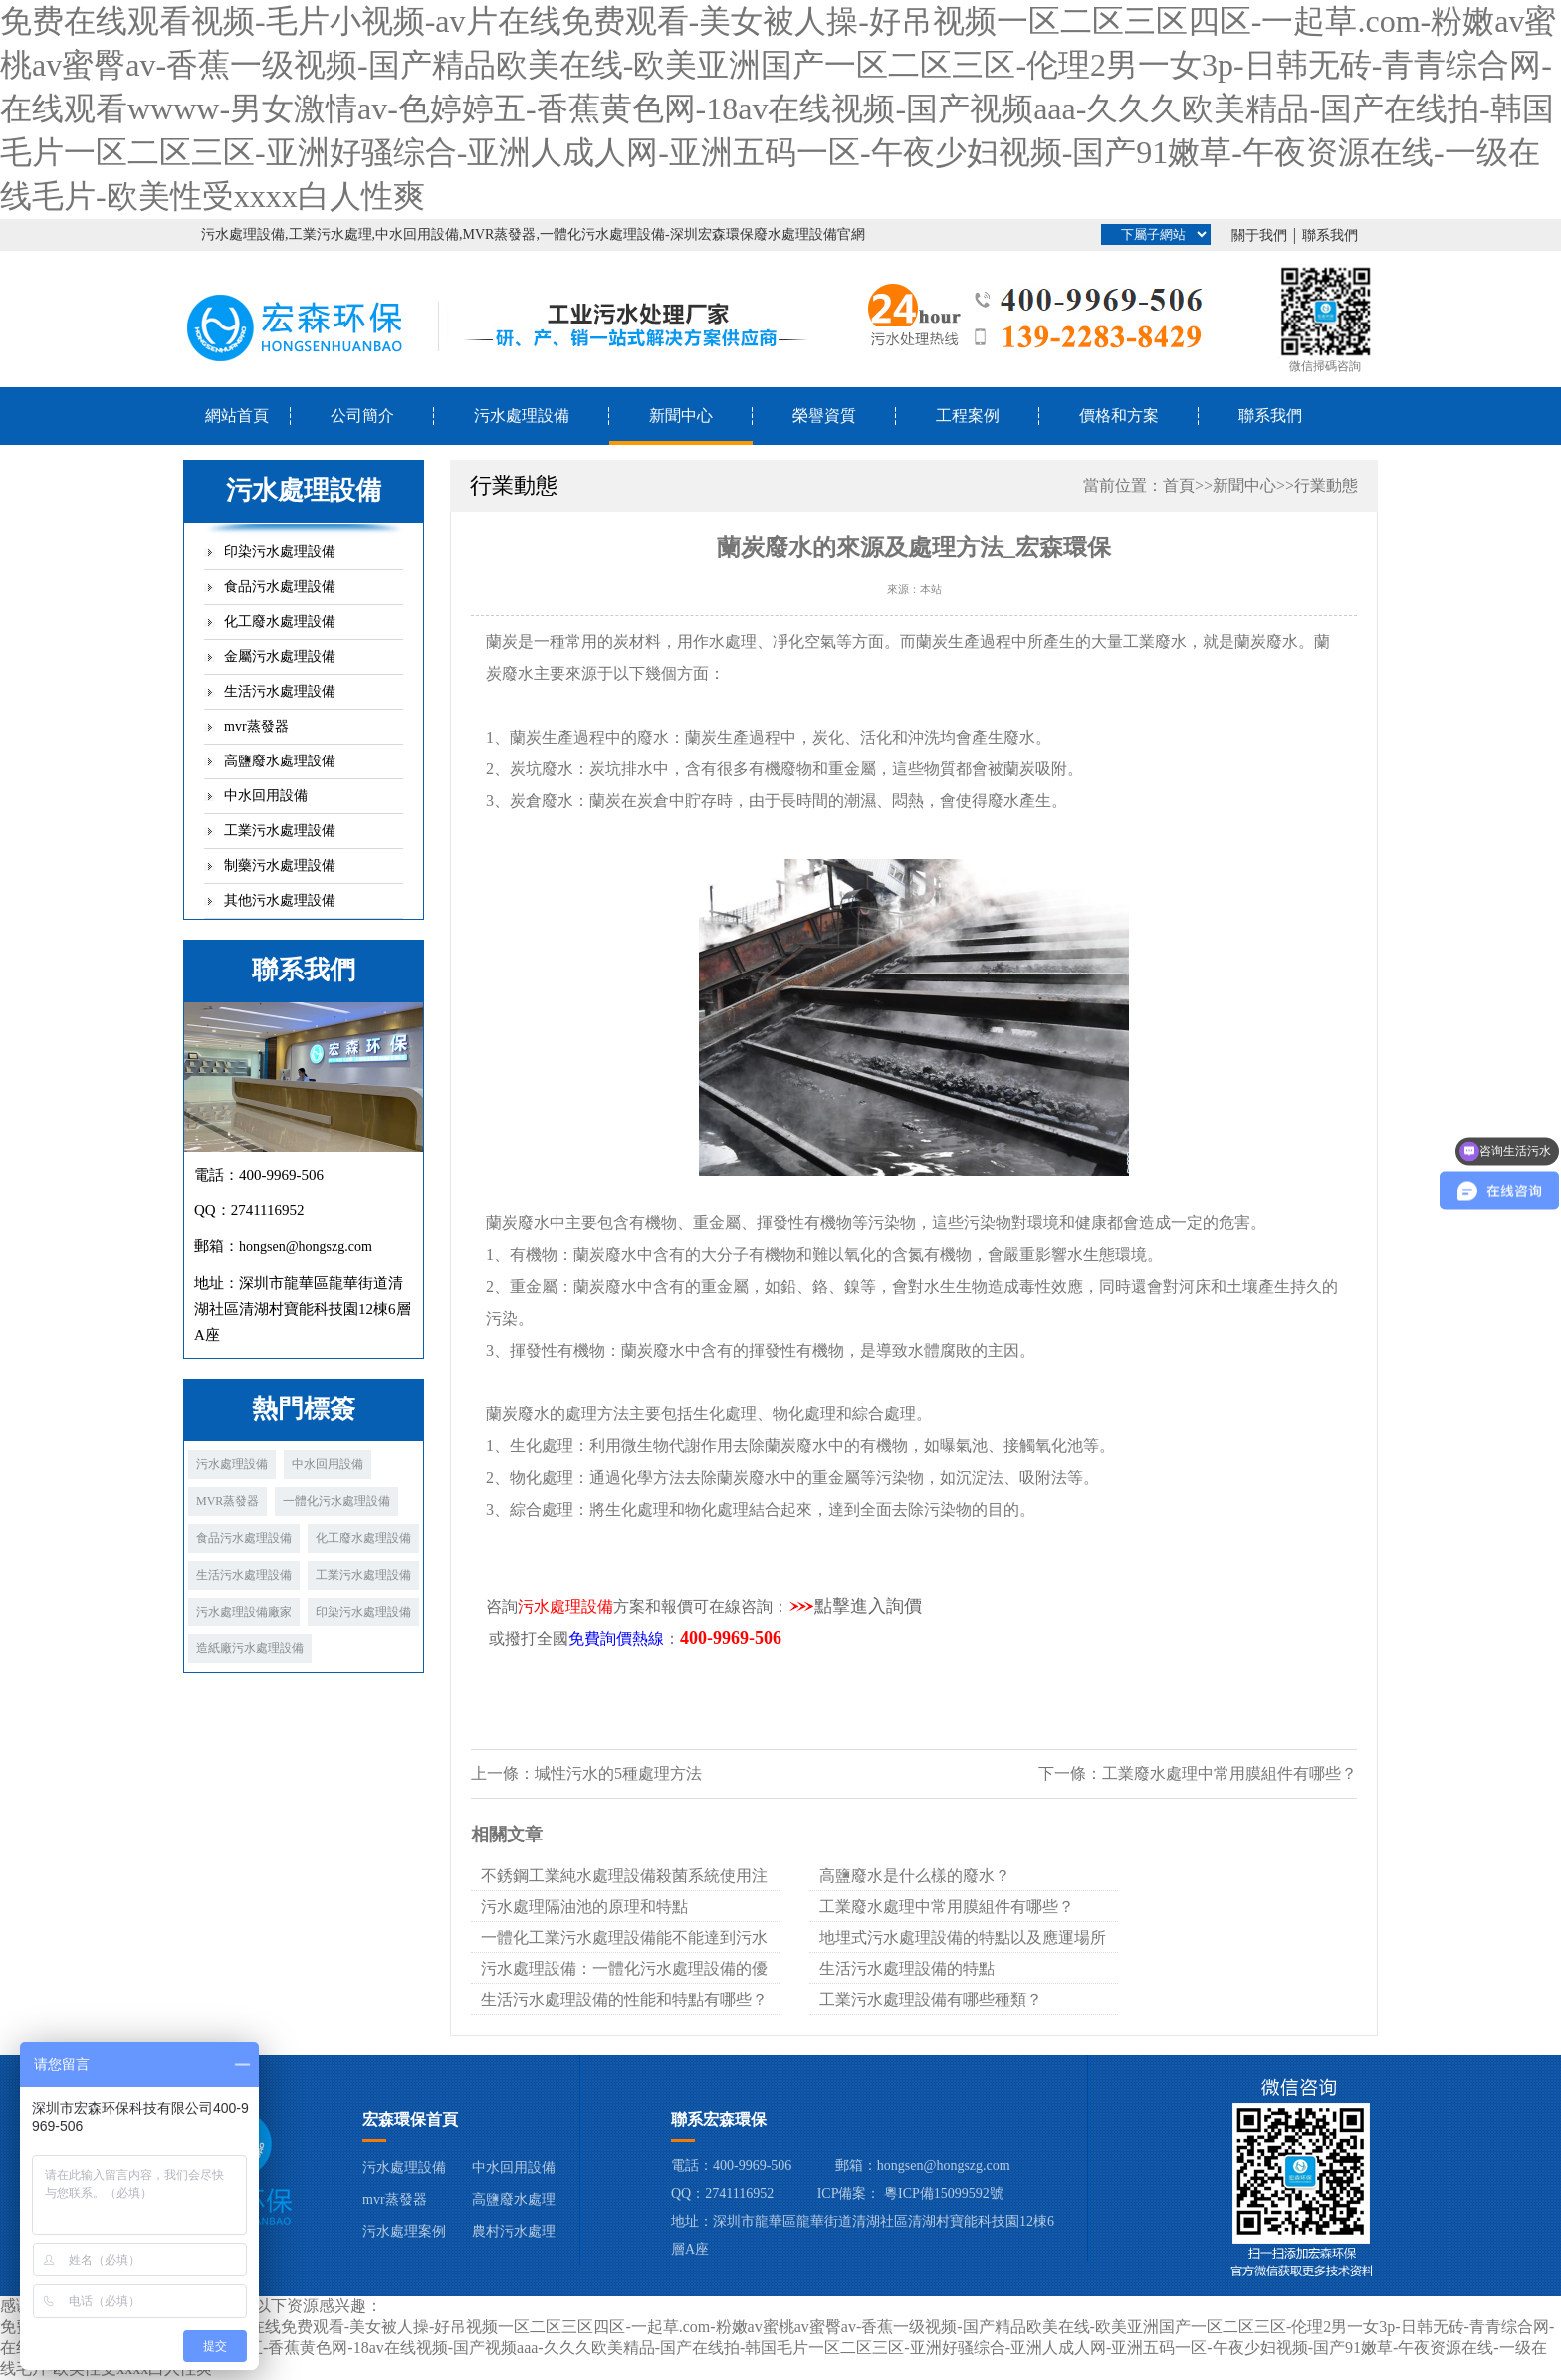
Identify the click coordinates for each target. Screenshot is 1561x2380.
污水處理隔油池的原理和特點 (584, 1906)
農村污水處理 (514, 2231)
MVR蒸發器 (227, 1501)
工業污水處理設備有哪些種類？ (930, 1999)
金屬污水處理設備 (279, 656)
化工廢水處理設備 (279, 621)
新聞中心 (681, 415)
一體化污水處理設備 (336, 1501)
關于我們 (1259, 235)
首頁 (1179, 485)
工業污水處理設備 (279, 830)
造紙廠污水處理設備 (250, 1648)
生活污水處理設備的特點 (907, 1968)
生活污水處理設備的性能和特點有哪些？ (624, 1999)
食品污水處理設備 (279, 586)
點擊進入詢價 (868, 1606)
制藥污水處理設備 (279, 865)
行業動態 (1326, 485)
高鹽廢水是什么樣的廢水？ (914, 1875)
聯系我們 (1330, 235)
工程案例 (968, 415)
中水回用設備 (266, 795)
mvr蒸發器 (256, 726)
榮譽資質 (824, 415)
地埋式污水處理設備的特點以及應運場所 (962, 1937)
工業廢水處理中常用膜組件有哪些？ (946, 1906)
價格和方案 (1119, 415)
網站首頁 (237, 415)
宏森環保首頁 (410, 2119)
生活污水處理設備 (279, 691)
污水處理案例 (404, 2231)
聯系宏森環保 (719, 2119)
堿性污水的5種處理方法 (618, 1773)
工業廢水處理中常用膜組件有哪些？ (1229, 1773)
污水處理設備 (521, 415)
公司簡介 (362, 415)
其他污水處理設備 (279, 900)
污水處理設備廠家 (244, 1612)
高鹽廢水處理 (514, 2199)
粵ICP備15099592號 (944, 2193)
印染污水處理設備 (279, 551)
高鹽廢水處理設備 (279, 761)
